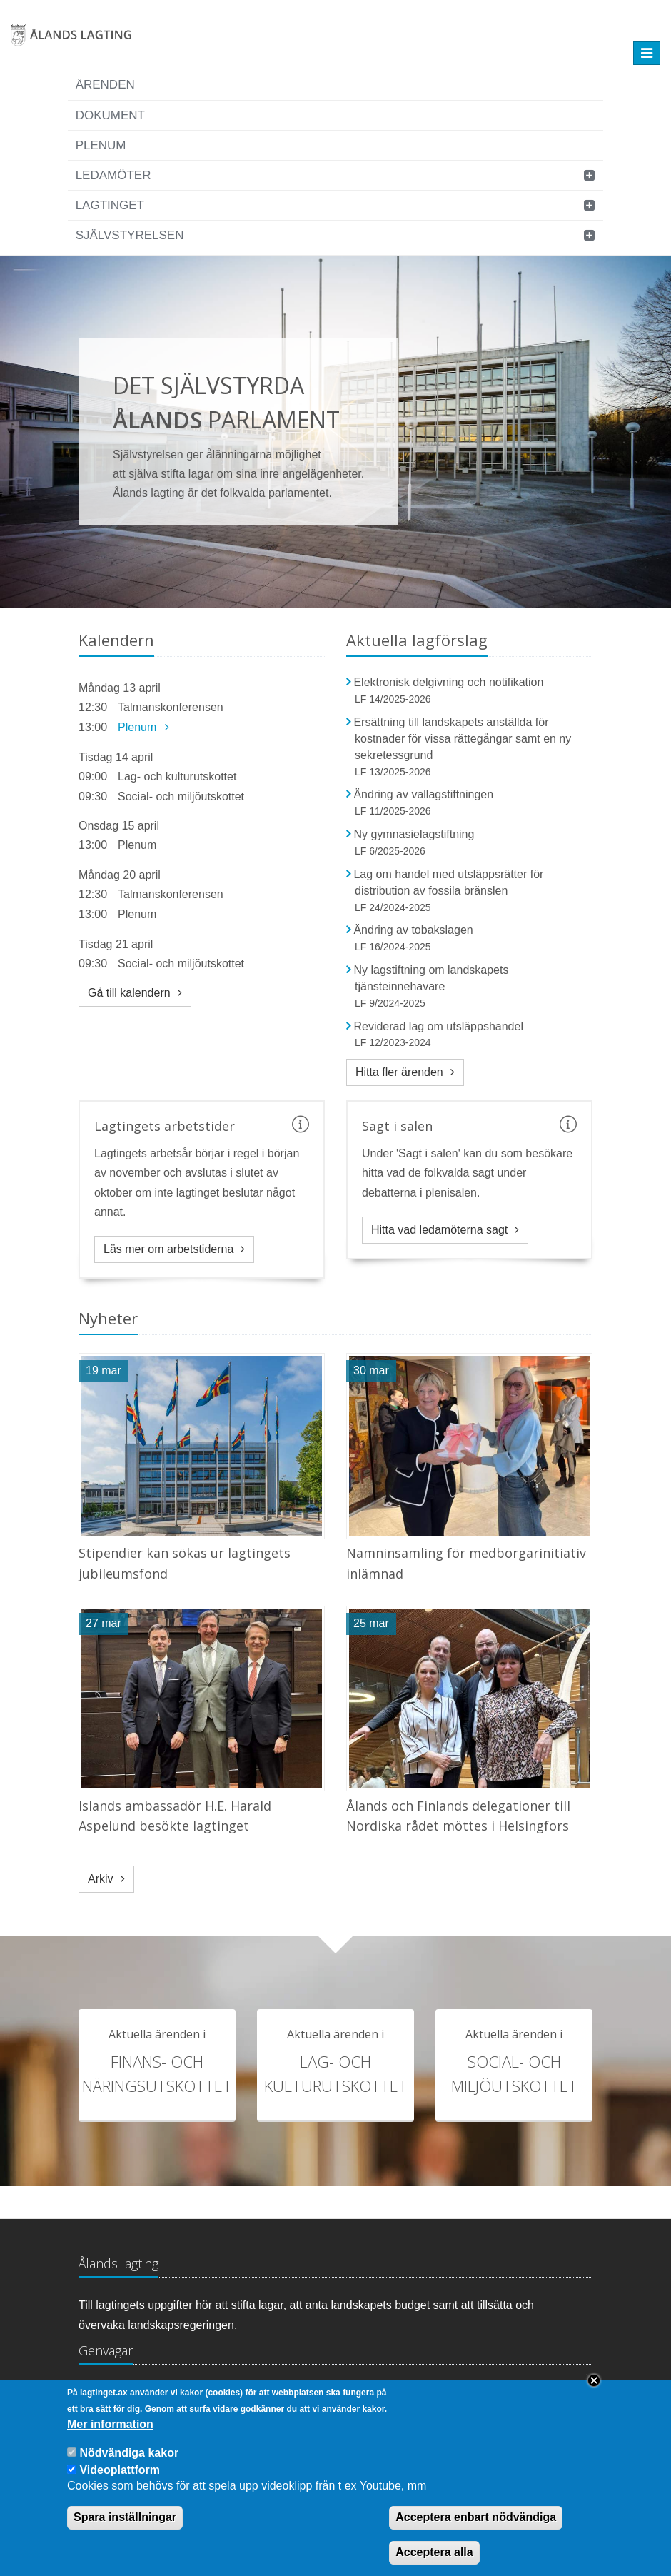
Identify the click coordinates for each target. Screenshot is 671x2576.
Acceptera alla (434, 2552)
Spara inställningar (125, 2517)
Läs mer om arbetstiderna (168, 1249)
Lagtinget (110, 205)
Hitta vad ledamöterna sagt (439, 1230)
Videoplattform (119, 2470)
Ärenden (105, 84)
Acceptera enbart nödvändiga (475, 2517)
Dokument (110, 115)
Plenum (101, 145)
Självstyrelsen (130, 235)
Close (593, 2380)
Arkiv (100, 1879)
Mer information (110, 2424)
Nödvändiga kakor (128, 2453)
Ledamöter (113, 175)
